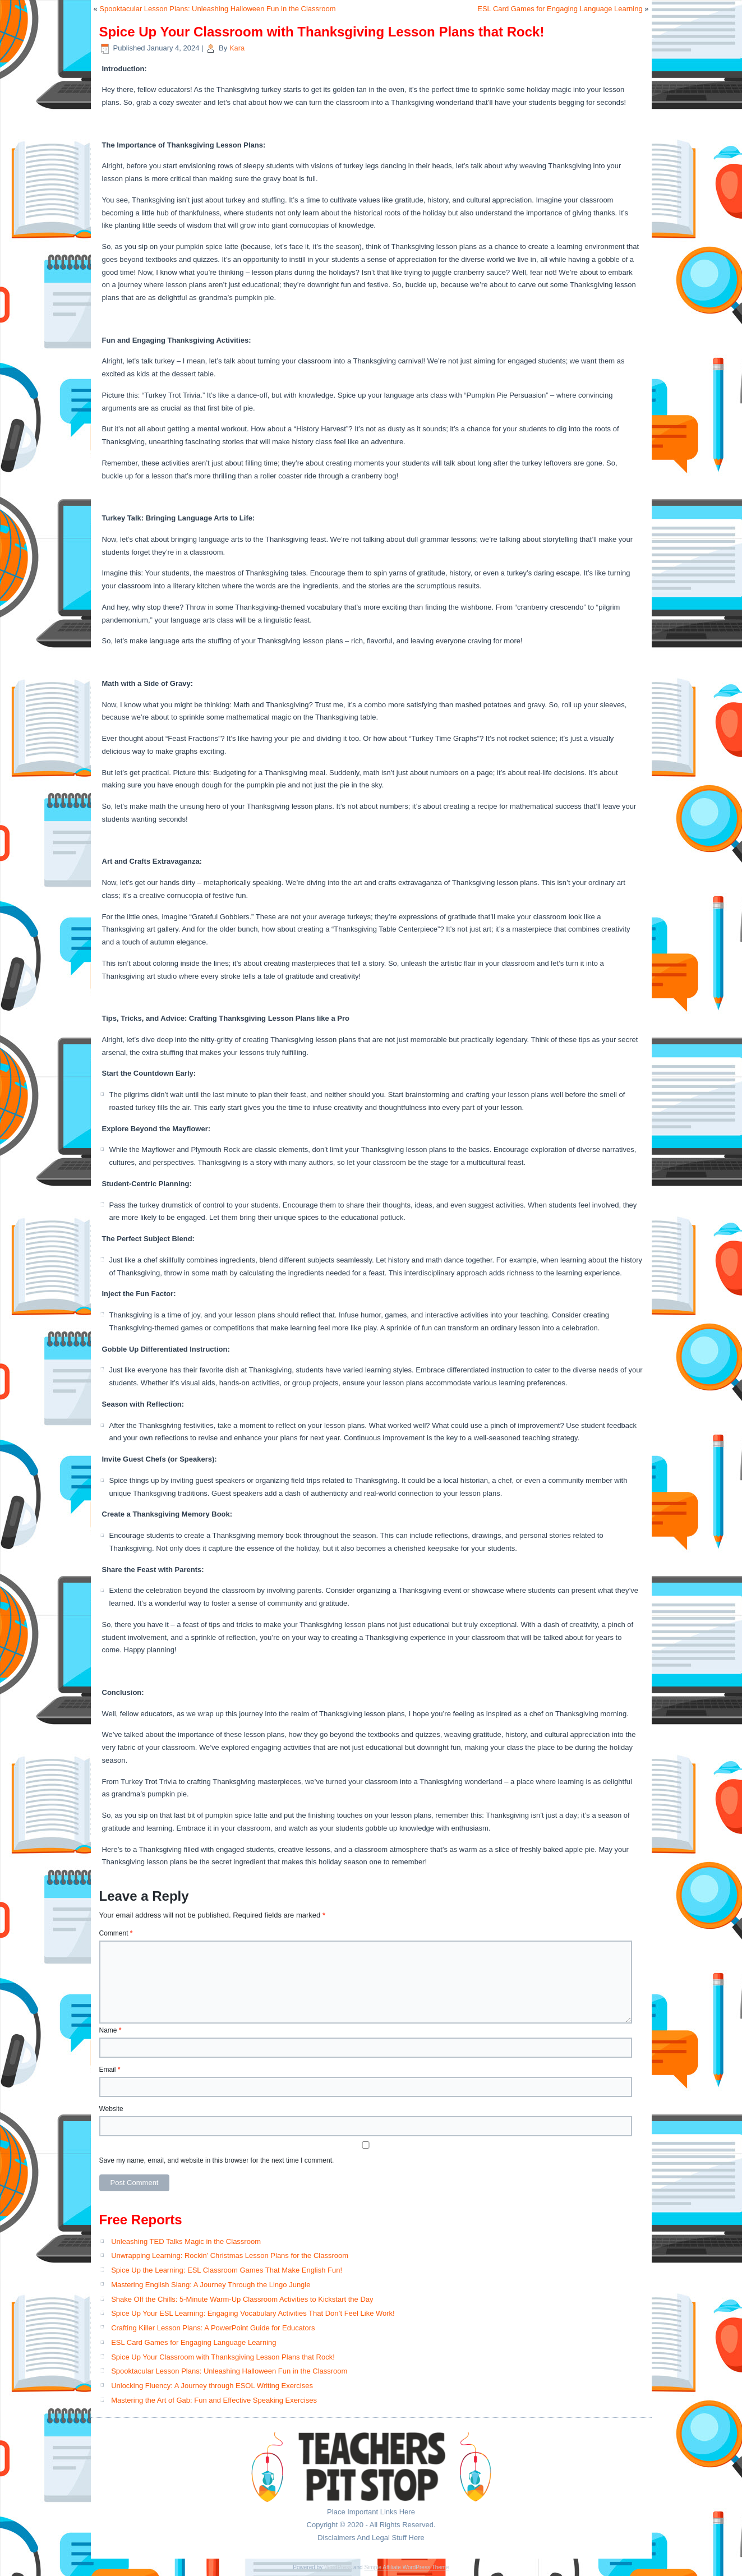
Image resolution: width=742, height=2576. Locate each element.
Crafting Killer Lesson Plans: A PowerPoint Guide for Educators (213, 2328)
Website (111, 2109)
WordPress (338, 2567)
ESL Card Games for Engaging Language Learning (559, 8)
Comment (116, 1933)
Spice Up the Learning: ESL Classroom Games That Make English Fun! (226, 2270)
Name (110, 2030)
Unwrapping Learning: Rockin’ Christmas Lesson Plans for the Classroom (229, 2255)
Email (110, 2069)
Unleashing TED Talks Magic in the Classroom (186, 2241)
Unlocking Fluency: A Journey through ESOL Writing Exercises (212, 2385)
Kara (237, 48)
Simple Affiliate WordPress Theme (406, 2567)
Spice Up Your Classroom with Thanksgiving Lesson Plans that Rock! (223, 2357)
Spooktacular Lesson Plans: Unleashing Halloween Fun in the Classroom (217, 8)
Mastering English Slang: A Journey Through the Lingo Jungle (210, 2284)
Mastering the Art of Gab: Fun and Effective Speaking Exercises (214, 2400)
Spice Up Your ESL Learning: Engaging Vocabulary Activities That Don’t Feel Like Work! (253, 2313)
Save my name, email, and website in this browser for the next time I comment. (216, 2160)
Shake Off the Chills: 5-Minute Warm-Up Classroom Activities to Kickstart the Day (242, 2299)
